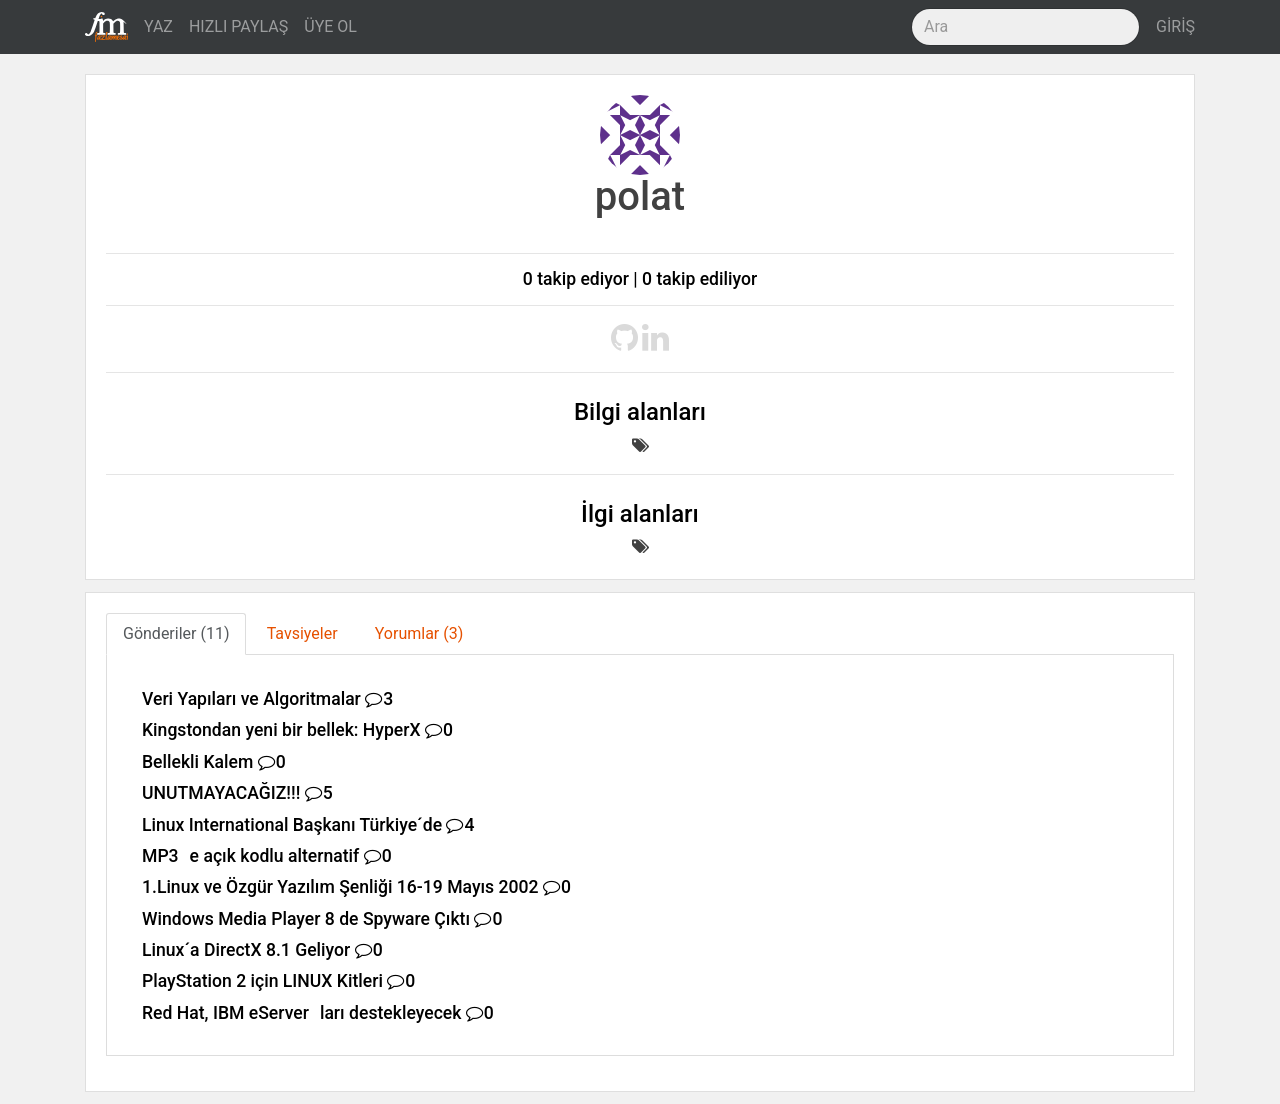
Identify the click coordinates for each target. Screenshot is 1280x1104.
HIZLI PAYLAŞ (238, 26)
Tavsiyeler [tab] (302, 633)
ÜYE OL (330, 26)
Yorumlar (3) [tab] (419, 633)
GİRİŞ (1175, 26)
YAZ (158, 26)
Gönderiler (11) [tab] (176, 633)
